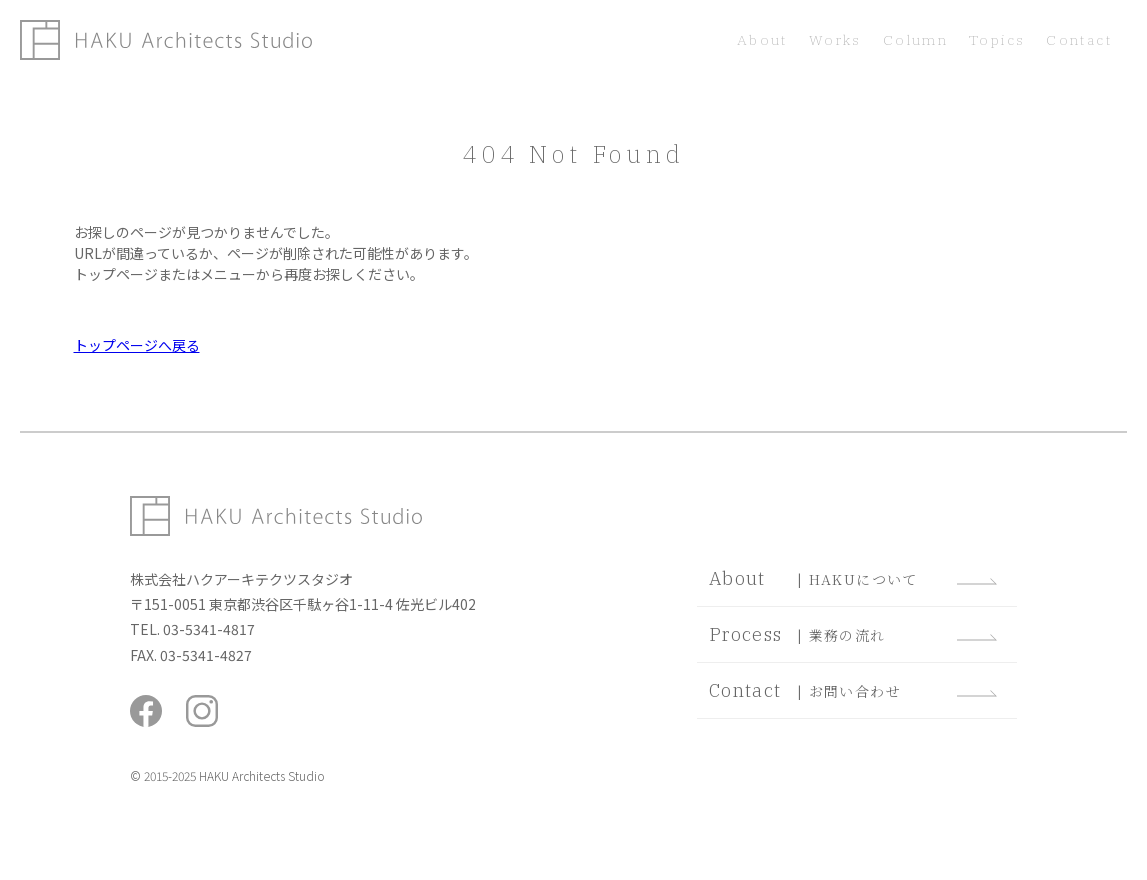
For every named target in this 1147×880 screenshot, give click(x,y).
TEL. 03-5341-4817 (192, 629)
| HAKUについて (852, 578)
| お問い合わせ (852, 690)
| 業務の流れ (852, 634)
